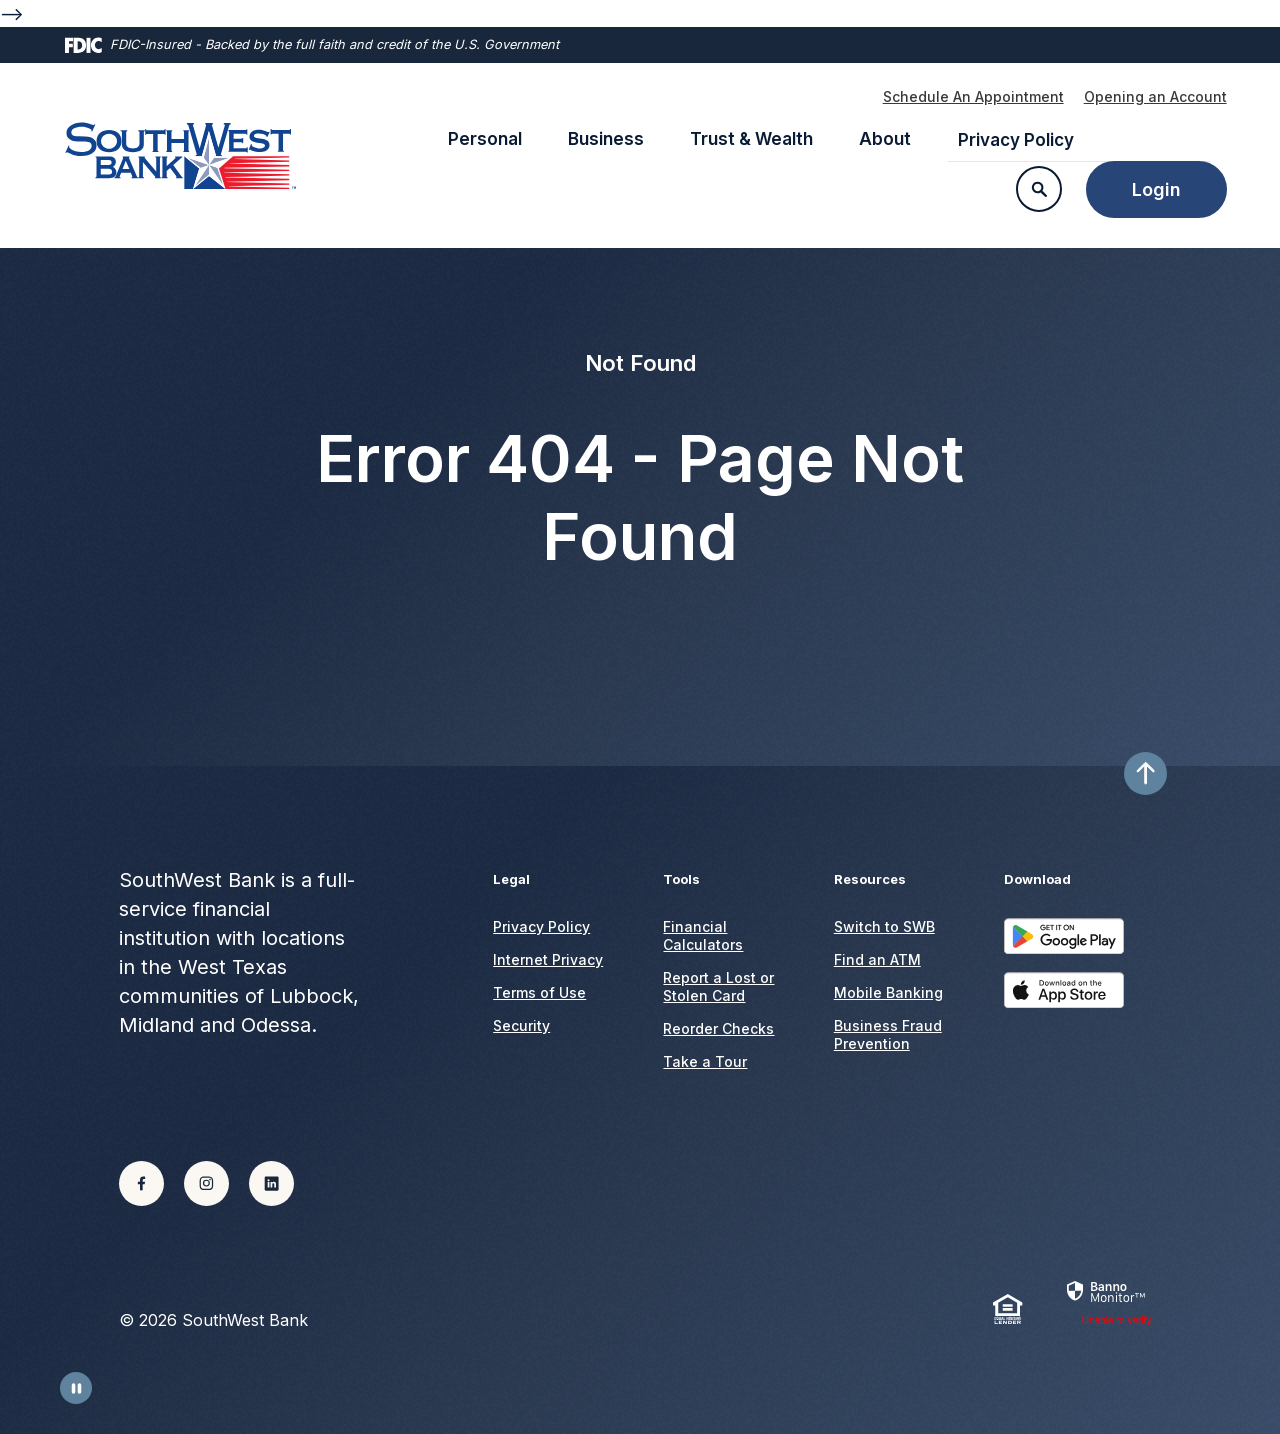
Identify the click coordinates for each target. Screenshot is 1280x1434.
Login (1156, 189)
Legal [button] (511, 879)
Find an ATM (877, 959)
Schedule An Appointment (973, 96)
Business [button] (606, 139)
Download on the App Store (1064, 999)
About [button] (885, 139)
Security (521, 1025)
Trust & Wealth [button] (751, 139)
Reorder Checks (718, 1028)
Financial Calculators (703, 935)
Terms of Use (539, 992)
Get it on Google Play (1064, 945)
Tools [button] (681, 879)
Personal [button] (485, 139)
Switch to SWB (884, 926)
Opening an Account (1155, 96)
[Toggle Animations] (76, 1388)
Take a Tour (705, 1061)
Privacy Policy (1016, 140)
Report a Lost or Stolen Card (718, 986)
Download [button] (1037, 879)
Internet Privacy (548, 959)
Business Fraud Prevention (888, 1034)
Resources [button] (870, 879)
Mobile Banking (888, 992)
